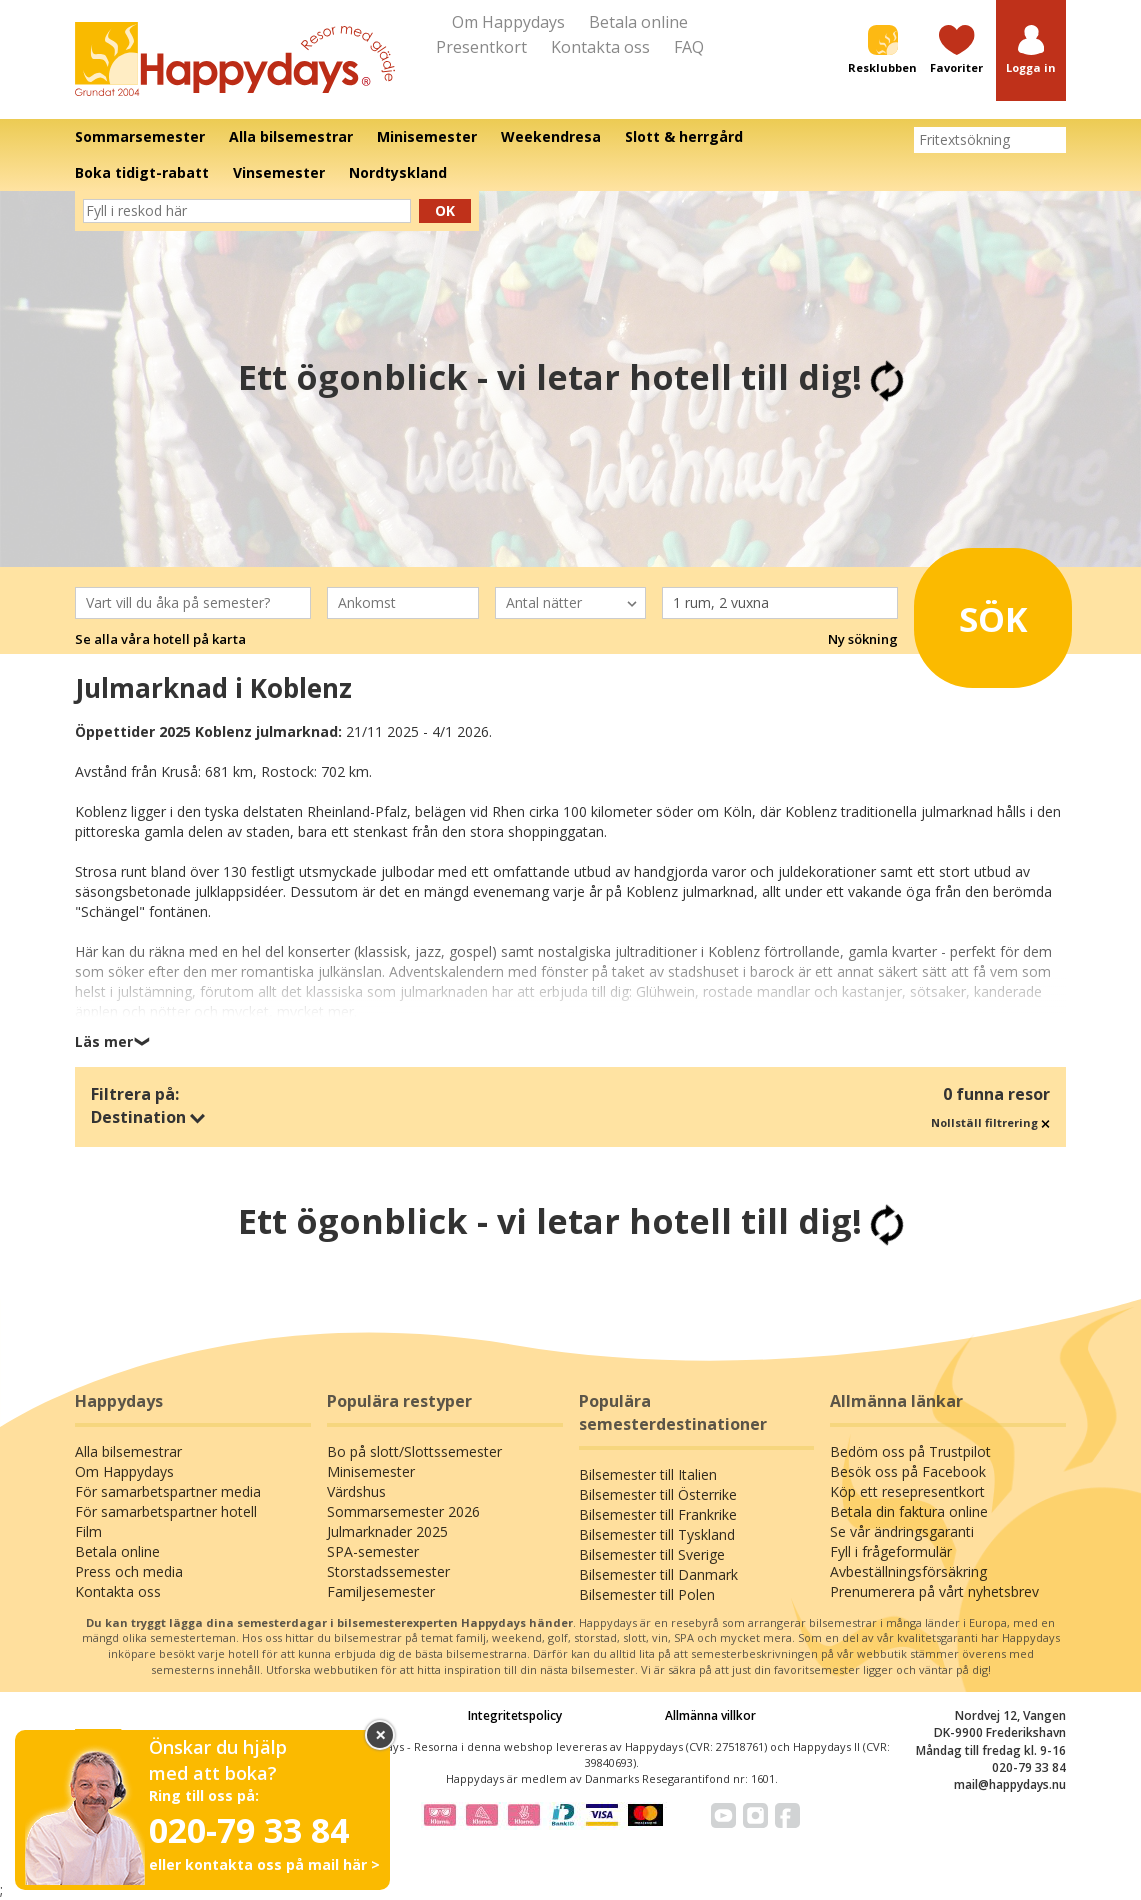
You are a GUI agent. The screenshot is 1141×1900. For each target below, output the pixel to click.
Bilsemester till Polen (647, 1594)
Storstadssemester (388, 1571)
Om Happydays (508, 22)
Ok (445, 210)
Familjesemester (381, 1591)
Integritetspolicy (515, 1715)
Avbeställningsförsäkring (908, 1571)
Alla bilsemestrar (128, 1451)
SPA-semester (373, 1551)
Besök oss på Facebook (908, 1471)
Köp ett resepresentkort (907, 1491)
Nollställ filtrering (990, 1122)
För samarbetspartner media (168, 1491)
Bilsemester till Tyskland (657, 1534)
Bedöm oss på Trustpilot (910, 1451)
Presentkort (481, 47)
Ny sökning (863, 639)
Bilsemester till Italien (648, 1474)
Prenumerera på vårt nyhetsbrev (934, 1591)
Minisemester (371, 1471)
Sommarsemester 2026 (403, 1511)
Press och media (129, 1571)
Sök (984, 612)
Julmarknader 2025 (387, 1531)
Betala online (638, 22)
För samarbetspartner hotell (166, 1511)
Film (88, 1531)
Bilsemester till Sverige (652, 1554)
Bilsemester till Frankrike (658, 1514)
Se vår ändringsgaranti (902, 1531)
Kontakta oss (600, 47)
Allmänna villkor (710, 1715)
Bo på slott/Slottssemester (414, 1451)
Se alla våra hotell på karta (160, 639)
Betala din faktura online (909, 1511)
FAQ (689, 47)
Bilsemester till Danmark (658, 1574)
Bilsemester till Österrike (658, 1494)
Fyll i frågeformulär (891, 1551)
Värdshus (356, 1491)
